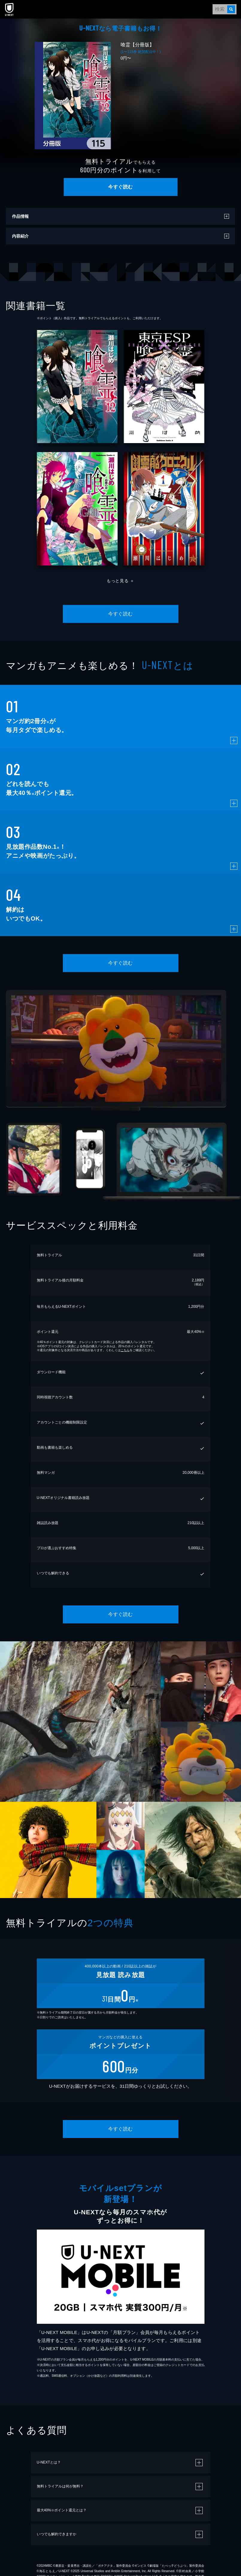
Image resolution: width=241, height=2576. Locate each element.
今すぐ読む (120, 186)
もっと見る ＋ (120, 580)
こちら (125, 1350)
